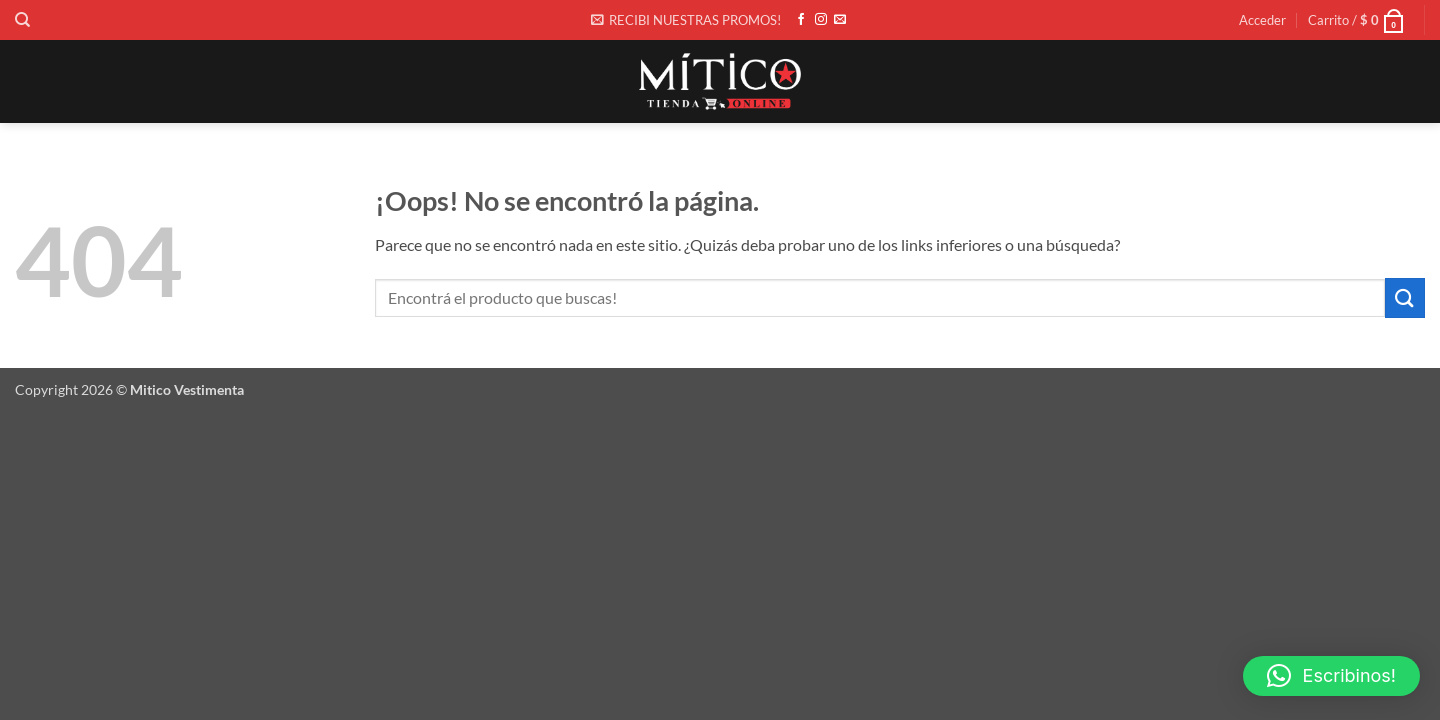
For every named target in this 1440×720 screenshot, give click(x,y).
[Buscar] (22, 20)
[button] (686, 20)
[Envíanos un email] (840, 20)
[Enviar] (1405, 297)
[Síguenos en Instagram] (821, 20)
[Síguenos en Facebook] (801, 20)
